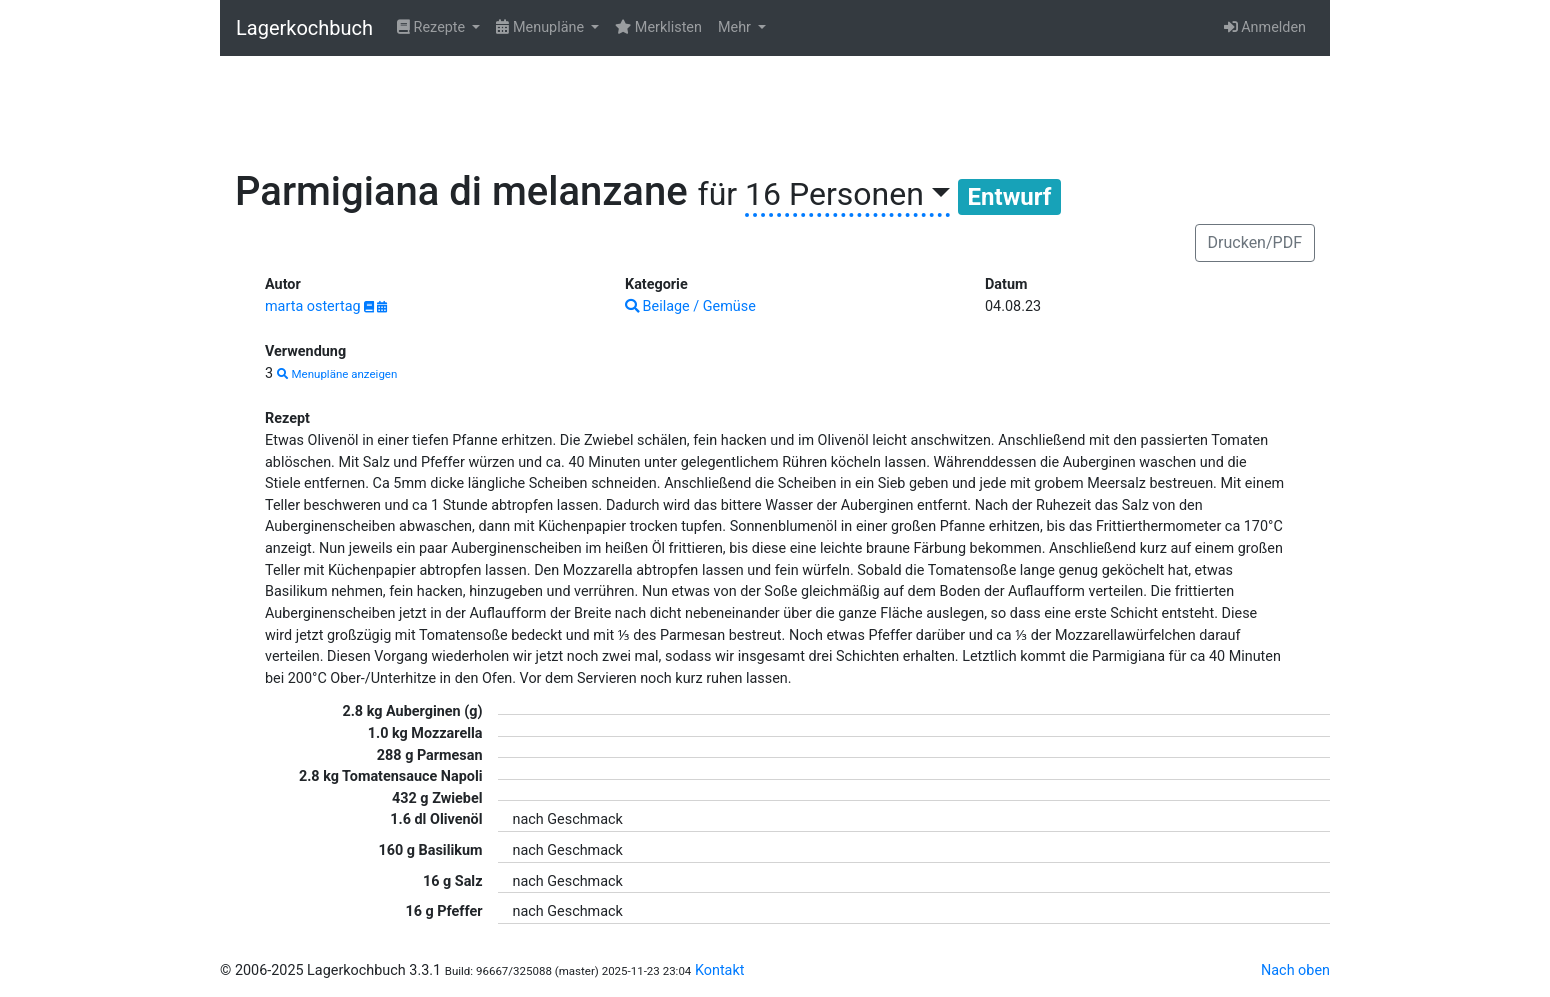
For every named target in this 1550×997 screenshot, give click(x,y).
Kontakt (720, 970)
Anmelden (1265, 27)
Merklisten (658, 27)
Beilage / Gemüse (690, 306)
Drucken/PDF (1255, 242)
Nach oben (1295, 970)
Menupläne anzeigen (337, 374)
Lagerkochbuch (304, 28)
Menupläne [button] (541, 27)
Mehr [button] (736, 27)
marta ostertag (314, 306)
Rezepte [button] (433, 27)
